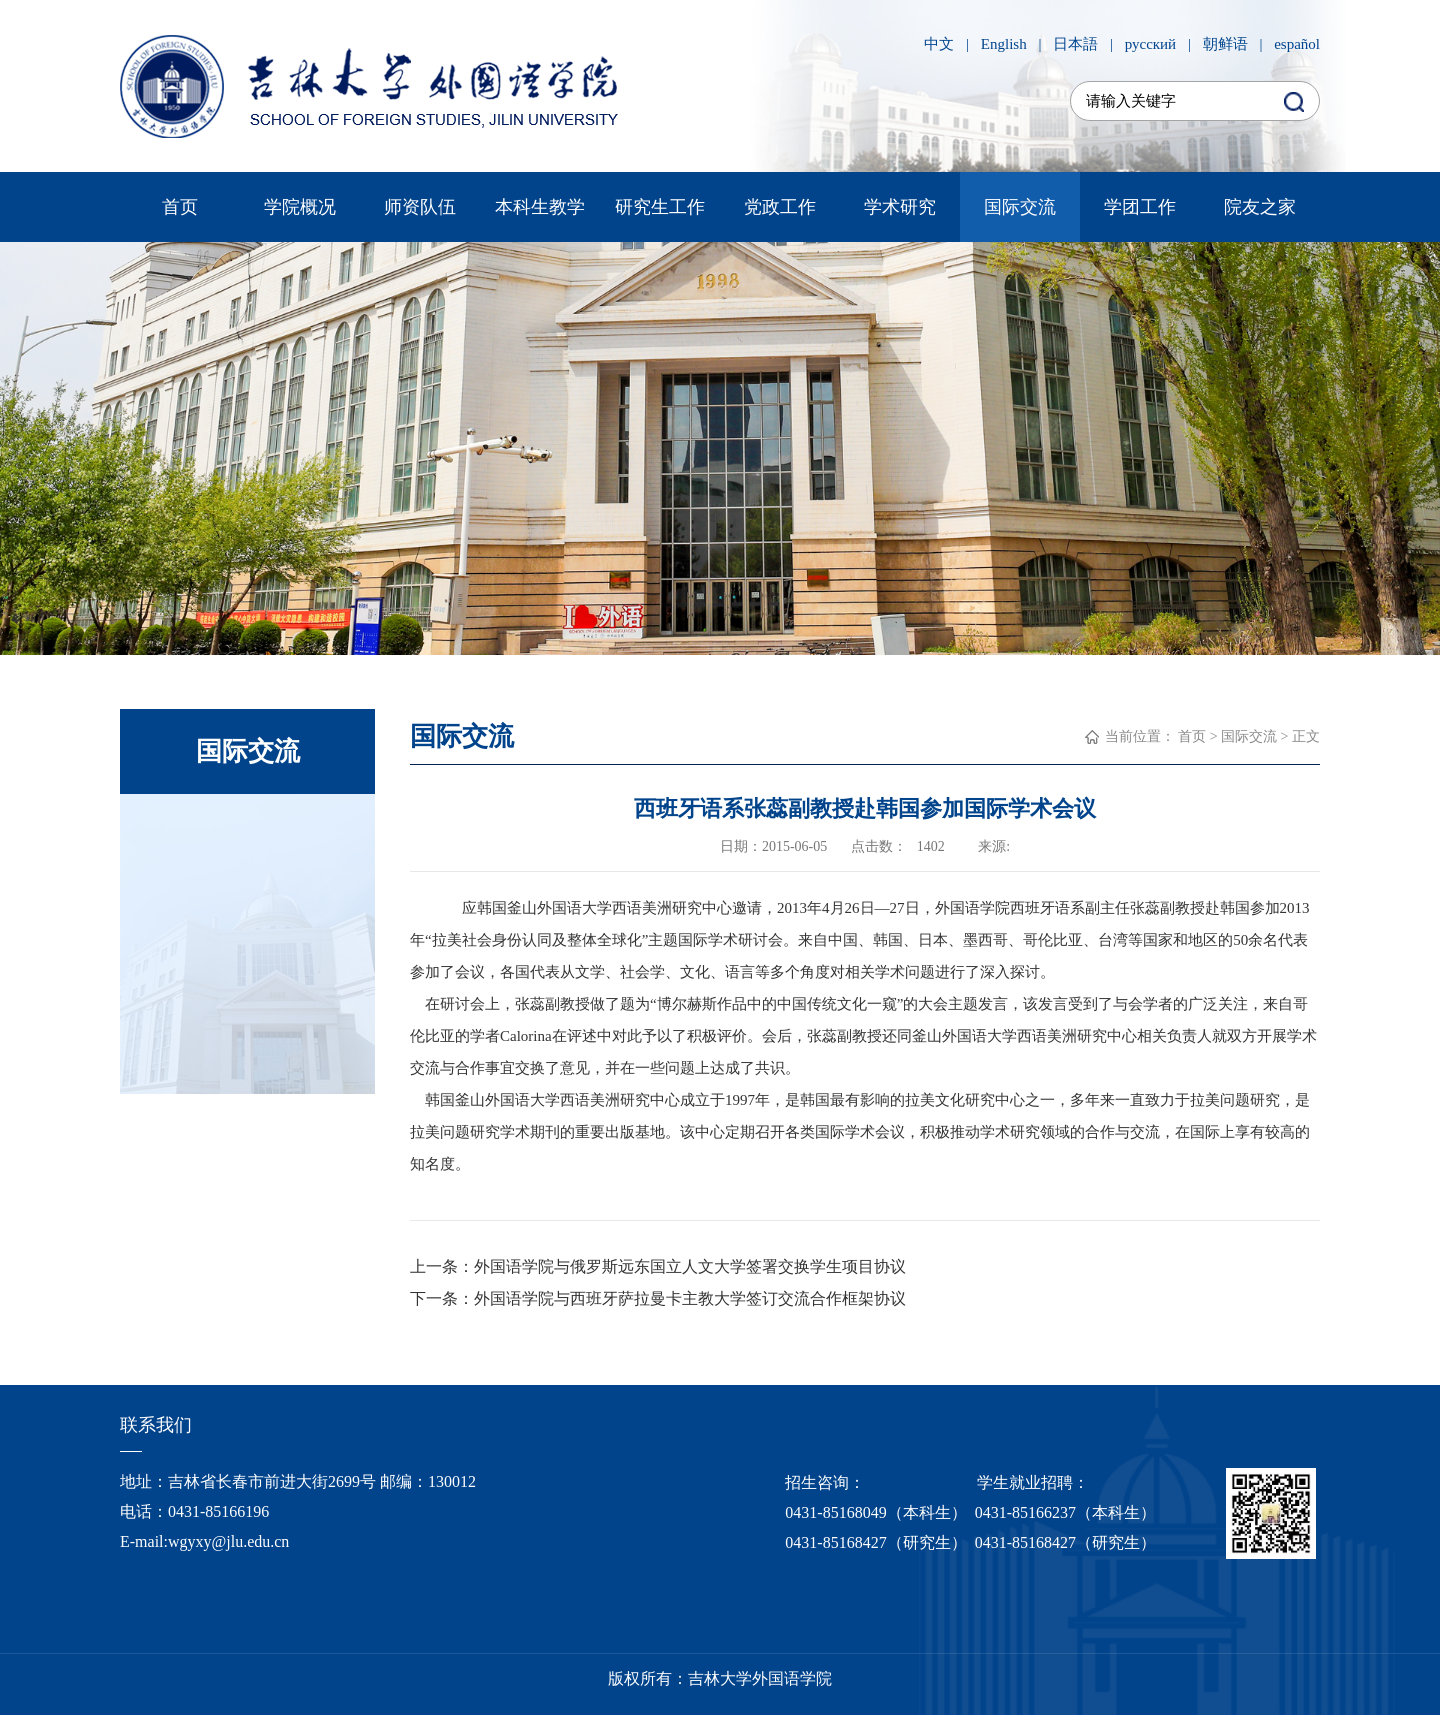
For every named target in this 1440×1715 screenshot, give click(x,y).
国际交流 (1020, 207)
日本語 (1075, 44)
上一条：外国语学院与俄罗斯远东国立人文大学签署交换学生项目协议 (659, 1266)
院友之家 (1260, 207)
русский (1150, 44)
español (1297, 44)
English (1004, 44)
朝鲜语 (1225, 44)
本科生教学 (540, 207)
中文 (939, 44)
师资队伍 (420, 207)
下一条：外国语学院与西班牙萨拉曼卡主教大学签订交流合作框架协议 (659, 1298)
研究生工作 (660, 207)
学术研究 (900, 207)
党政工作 (780, 207)
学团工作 (1140, 207)
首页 (180, 207)
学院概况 (300, 207)
